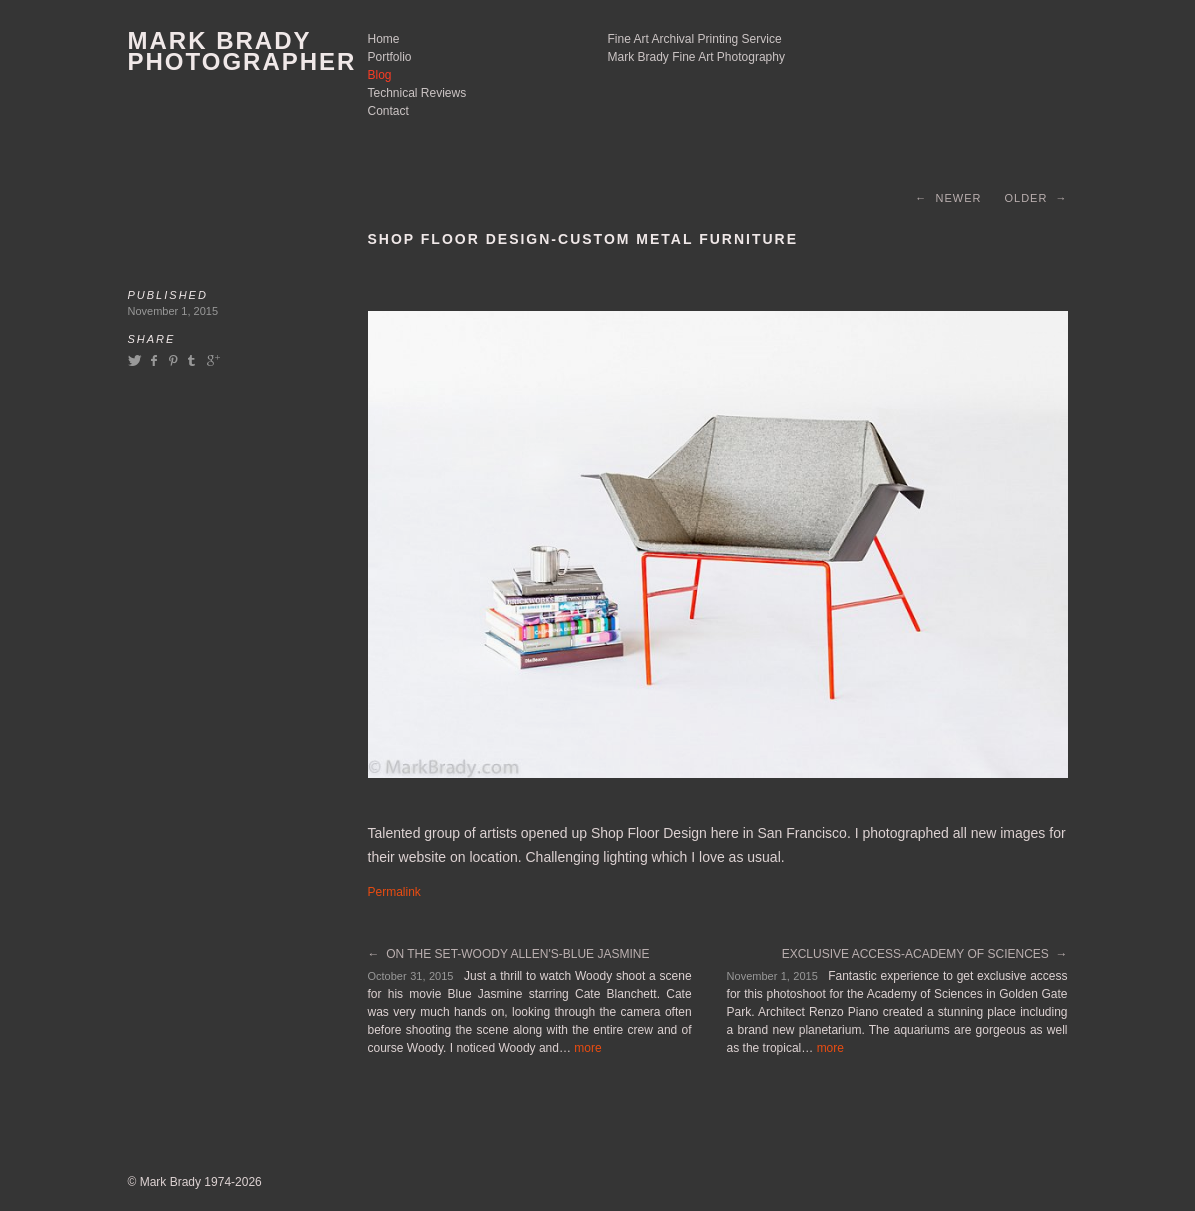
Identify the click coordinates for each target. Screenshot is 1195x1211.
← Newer (948, 198)
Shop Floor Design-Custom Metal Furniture (583, 239)
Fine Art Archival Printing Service (695, 39)
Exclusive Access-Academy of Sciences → (925, 954)
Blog (380, 75)
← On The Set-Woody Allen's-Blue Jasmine (509, 954)
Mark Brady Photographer (242, 51)
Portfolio (390, 57)
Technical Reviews (417, 93)
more (587, 1048)
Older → (1035, 198)
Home (384, 39)
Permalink (394, 892)
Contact (388, 111)
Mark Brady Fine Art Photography (696, 57)
